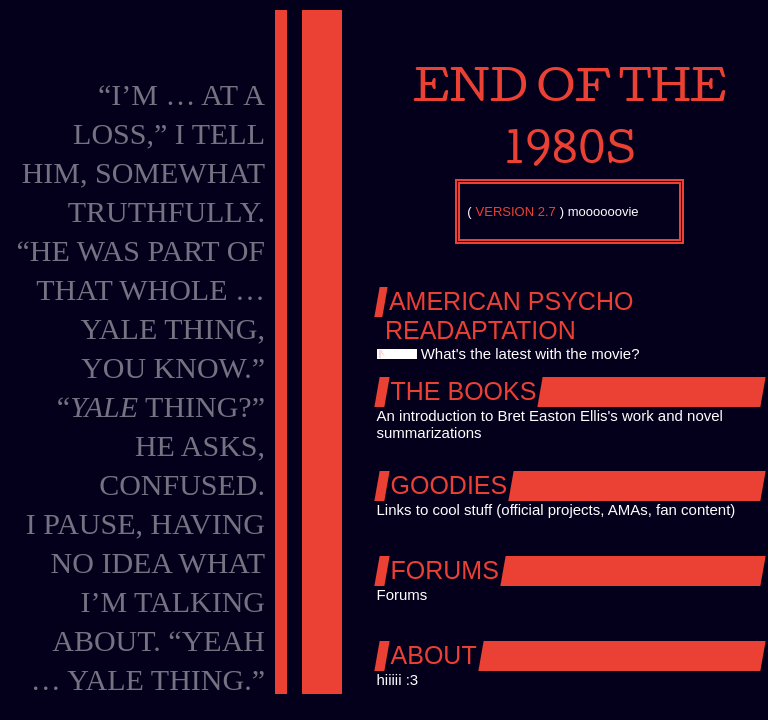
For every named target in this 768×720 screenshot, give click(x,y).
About (434, 655)
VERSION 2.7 (516, 211)
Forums (445, 570)
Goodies (449, 485)
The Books (464, 391)
